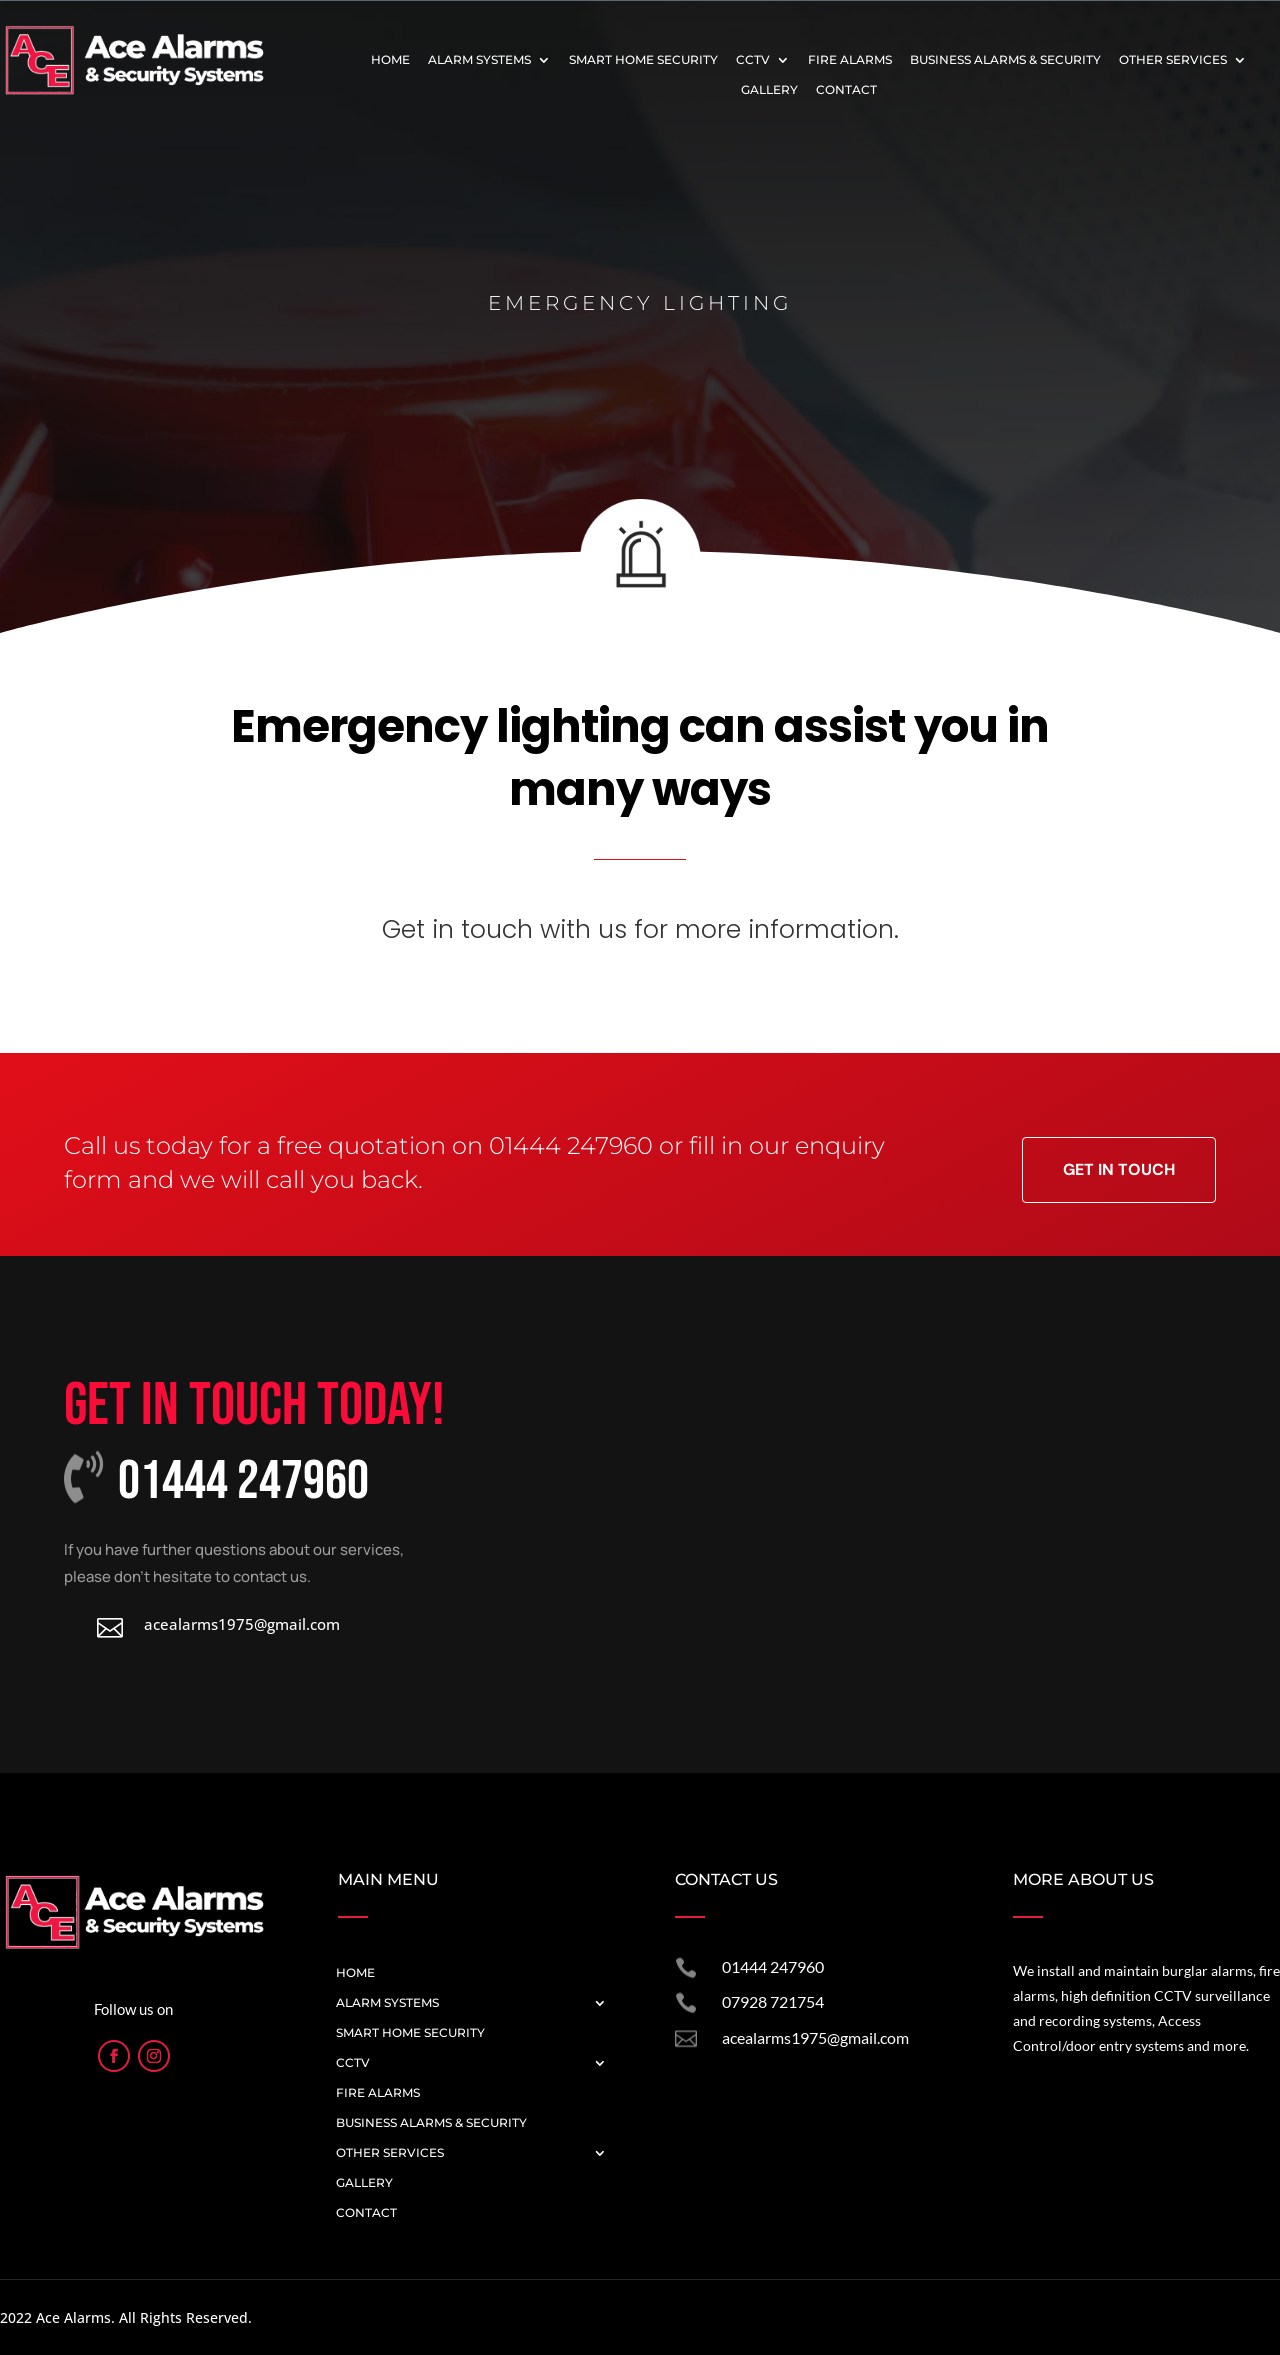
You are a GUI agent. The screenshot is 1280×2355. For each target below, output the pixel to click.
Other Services (1173, 60)
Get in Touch (1119, 1169)
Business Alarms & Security (1005, 60)
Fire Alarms (850, 60)
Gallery (769, 90)
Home (390, 60)
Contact (846, 90)
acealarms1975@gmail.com (815, 2037)
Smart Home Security (643, 60)
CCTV (753, 60)
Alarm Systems (479, 60)
